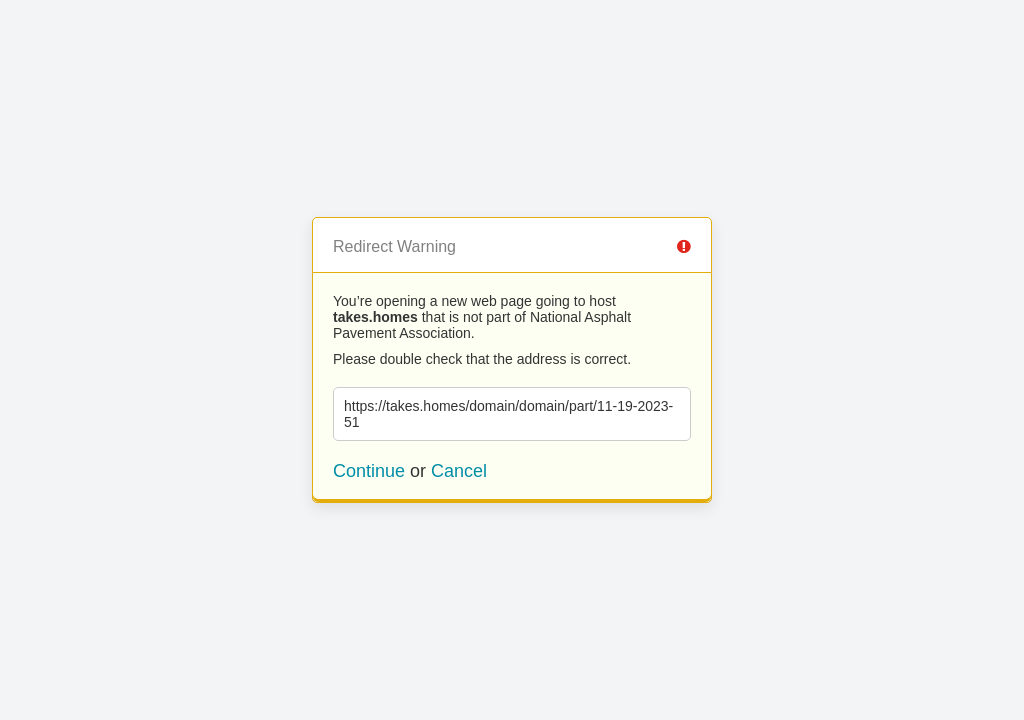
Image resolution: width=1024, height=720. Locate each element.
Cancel (459, 471)
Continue (369, 471)
